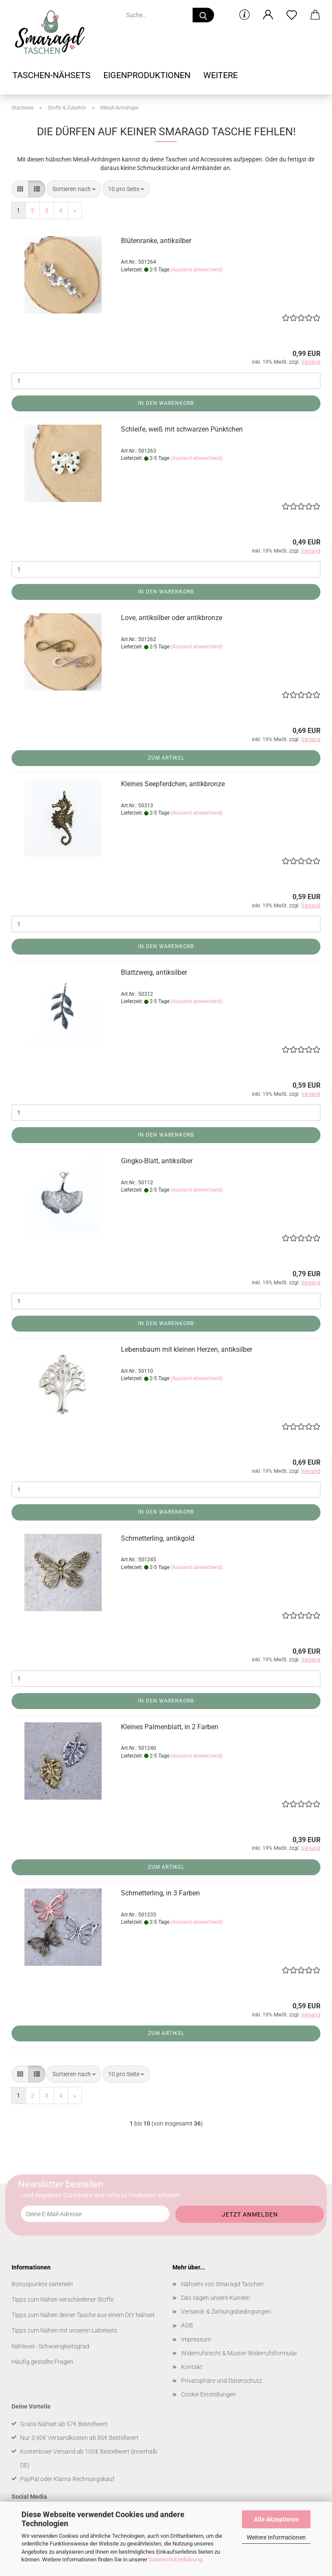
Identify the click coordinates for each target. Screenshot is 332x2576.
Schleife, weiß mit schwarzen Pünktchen (182, 429)
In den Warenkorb (166, 403)
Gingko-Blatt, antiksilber (157, 1161)
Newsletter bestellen (60, 2183)
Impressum (196, 2339)
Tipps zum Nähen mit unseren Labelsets (64, 2330)
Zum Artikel (166, 758)
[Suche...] (203, 15)
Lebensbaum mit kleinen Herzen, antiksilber (186, 1349)
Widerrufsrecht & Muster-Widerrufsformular (239, 2353)
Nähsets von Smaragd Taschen (222, 2284)
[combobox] (74, 189)
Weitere (220, 75)
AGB (187, 2325)
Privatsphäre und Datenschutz (221, 2380)
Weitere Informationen (276, 2537)
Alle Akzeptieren (276, 2519)
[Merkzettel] (291, 15)
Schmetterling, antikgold (157, 1538)
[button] (268, 15)
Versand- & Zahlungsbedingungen (226, 2311)
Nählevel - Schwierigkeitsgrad (50, 2346)
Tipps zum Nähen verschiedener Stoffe (63, 2299)
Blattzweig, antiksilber (154, 972)
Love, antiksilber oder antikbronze (171, 618)
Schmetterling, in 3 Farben (160, 1893)
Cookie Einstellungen (208, 2394)
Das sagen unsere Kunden (215, 2297)
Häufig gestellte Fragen (42, 2361)
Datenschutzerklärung (175, 2559)
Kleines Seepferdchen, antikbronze (173, 784)
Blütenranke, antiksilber (156, 241)
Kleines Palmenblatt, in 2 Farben (169, 1727)
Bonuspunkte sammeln (42, 2284)
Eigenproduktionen (146, 75)
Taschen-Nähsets (51, 75)
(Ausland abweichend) (197, 270)
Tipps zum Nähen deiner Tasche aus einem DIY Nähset (83, 2314)
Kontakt (191, 2366)
